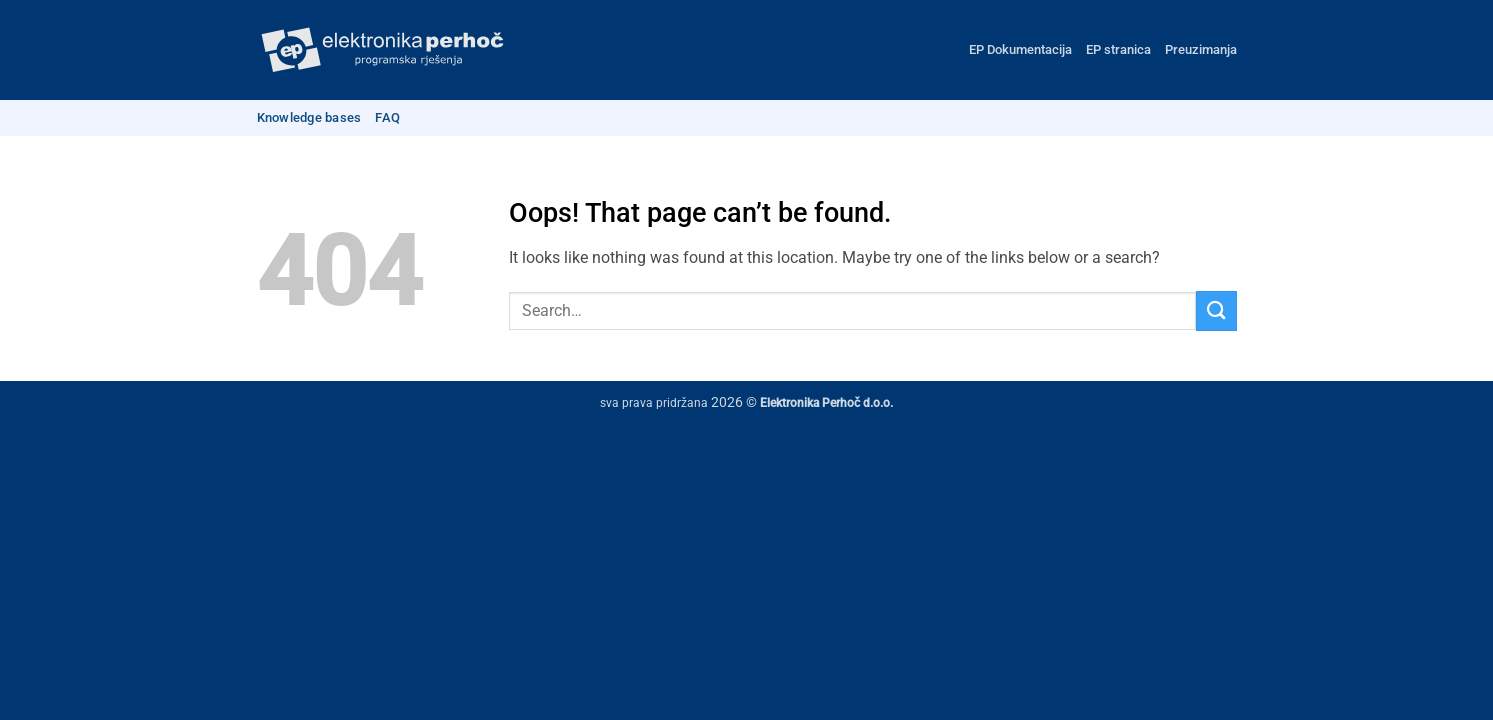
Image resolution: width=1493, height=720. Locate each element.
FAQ (387, 117)
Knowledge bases (309, 117)
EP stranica (1118, 49)
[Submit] (1216, 310)
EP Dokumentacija (1020, 49)
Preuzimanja (1201, 49)
